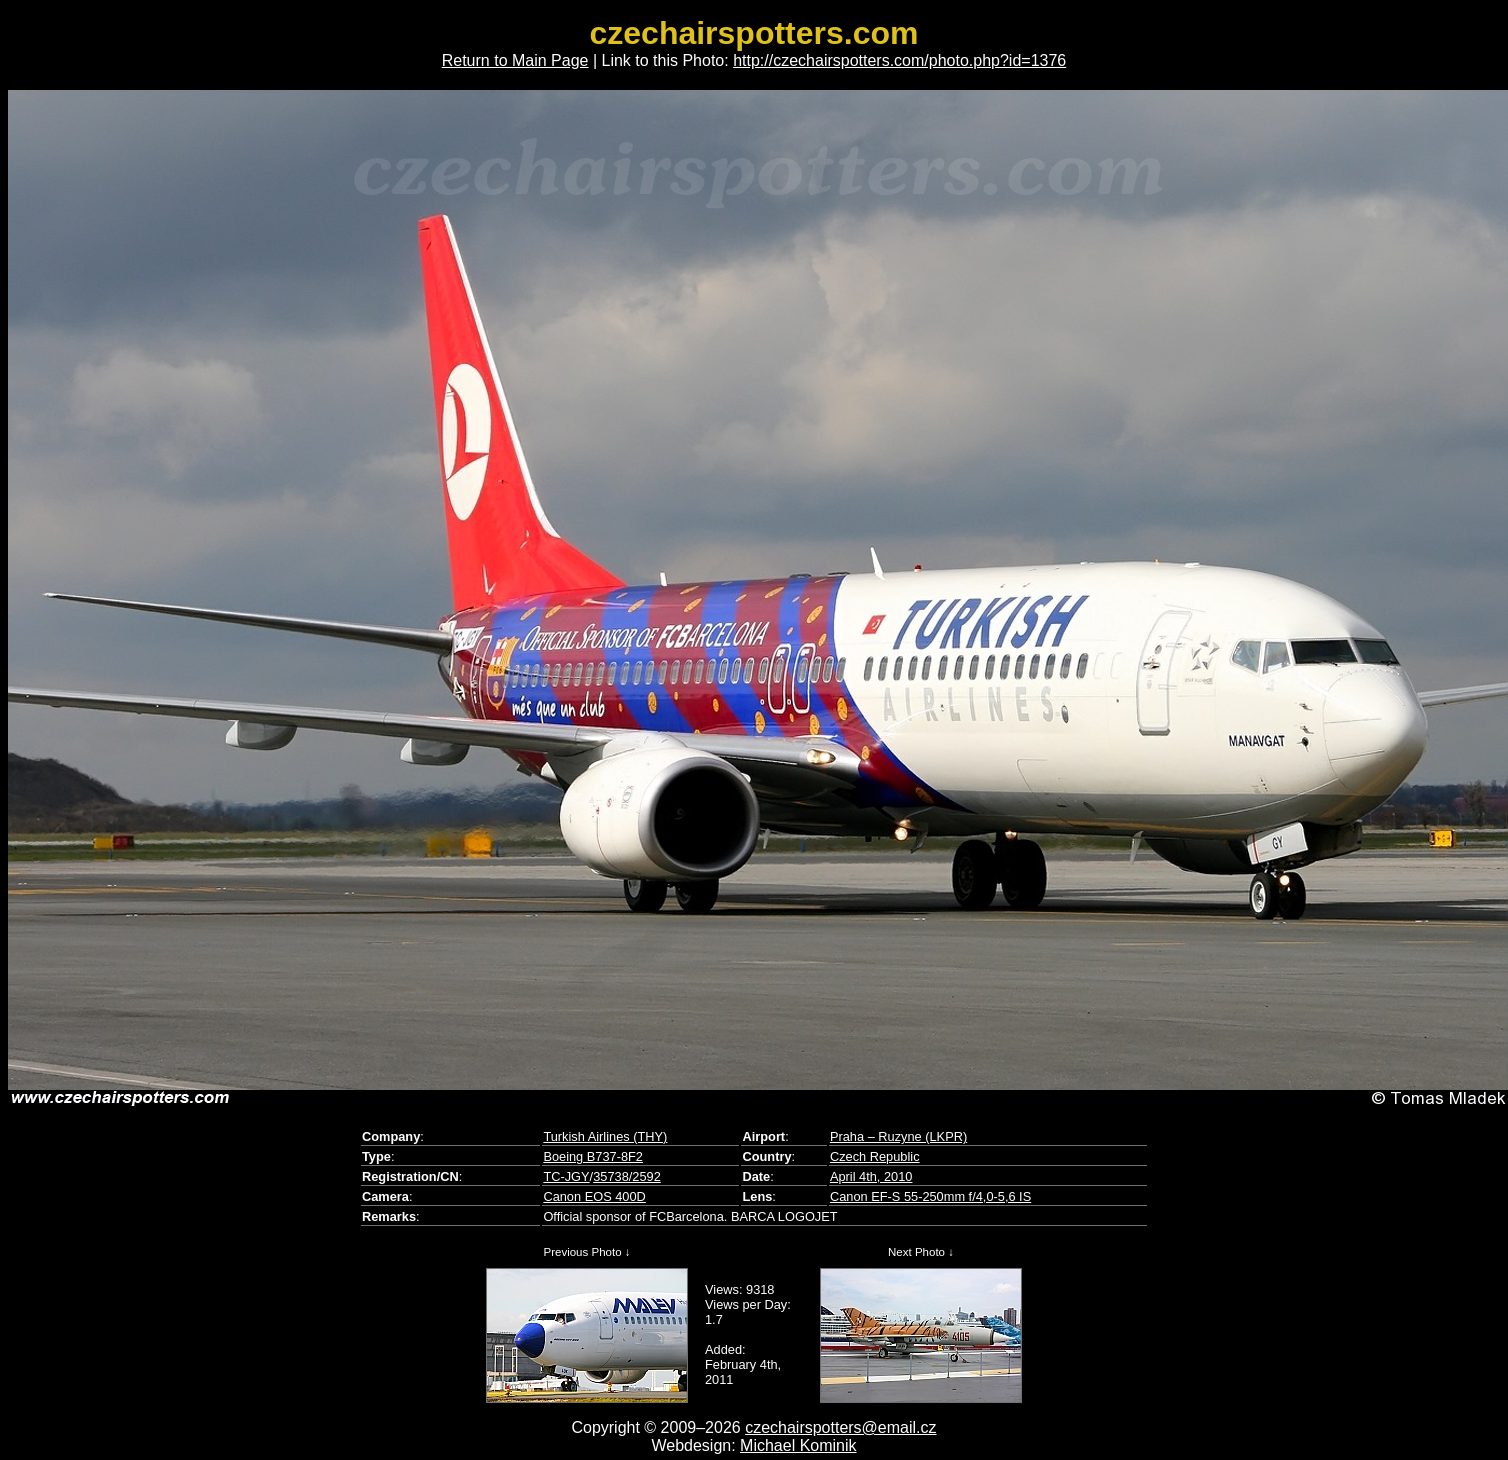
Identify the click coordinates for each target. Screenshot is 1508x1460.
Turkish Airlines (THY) (605, 1136)
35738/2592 (627, 1176)
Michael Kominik (798, 1445)
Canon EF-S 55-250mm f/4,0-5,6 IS (930, 1196)
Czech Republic (875, 1156)
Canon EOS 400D (594, 1196)
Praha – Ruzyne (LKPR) (898, 1136)
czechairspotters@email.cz (840, 1427)
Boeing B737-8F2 (593, 1156)
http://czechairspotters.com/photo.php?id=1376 (899, 60)
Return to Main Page (515, 60)
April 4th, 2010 (871, 1176)
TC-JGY (566, 1176)
